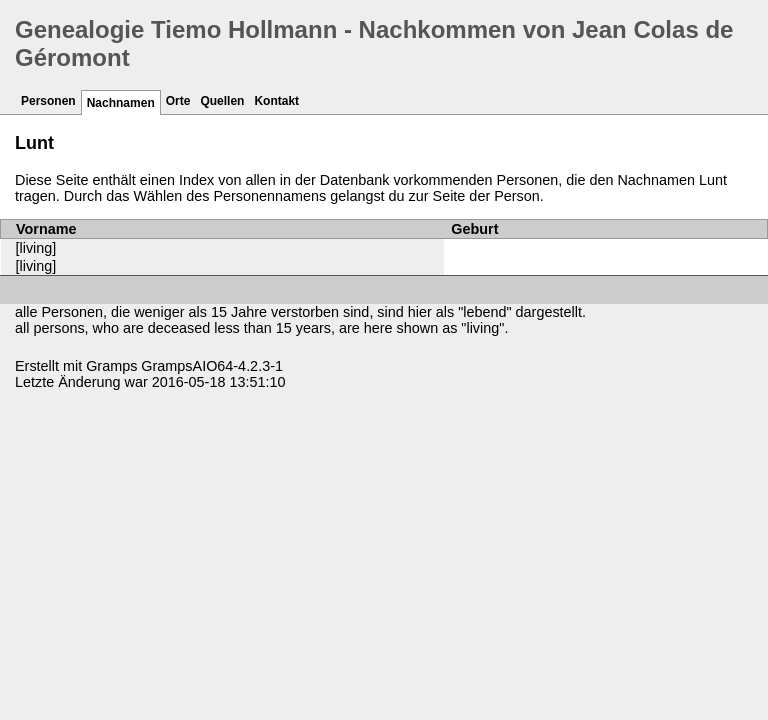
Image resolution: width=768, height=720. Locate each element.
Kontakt (276, 101)
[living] (36, 248)
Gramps (111, 366)
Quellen (222, 101)
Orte (178, 101)
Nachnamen (121, 103)
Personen (48, 101)
